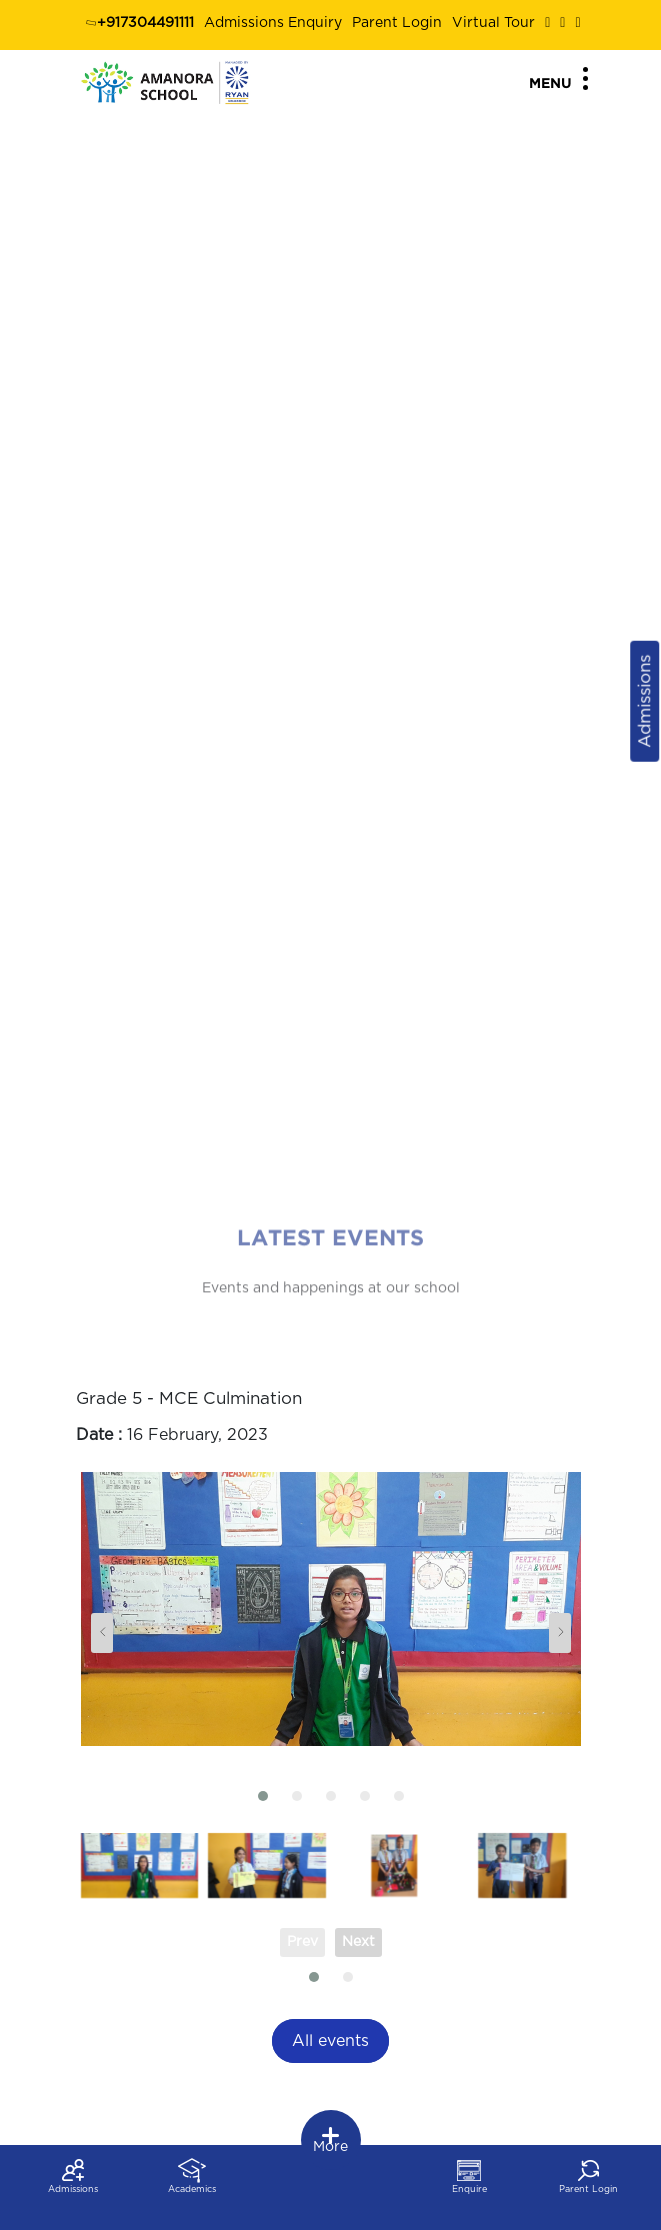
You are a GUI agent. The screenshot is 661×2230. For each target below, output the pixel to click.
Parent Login (397, 23)
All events (330, 2041)
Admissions (644, 701)
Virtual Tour (493, 23)
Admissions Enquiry (273, 23)
